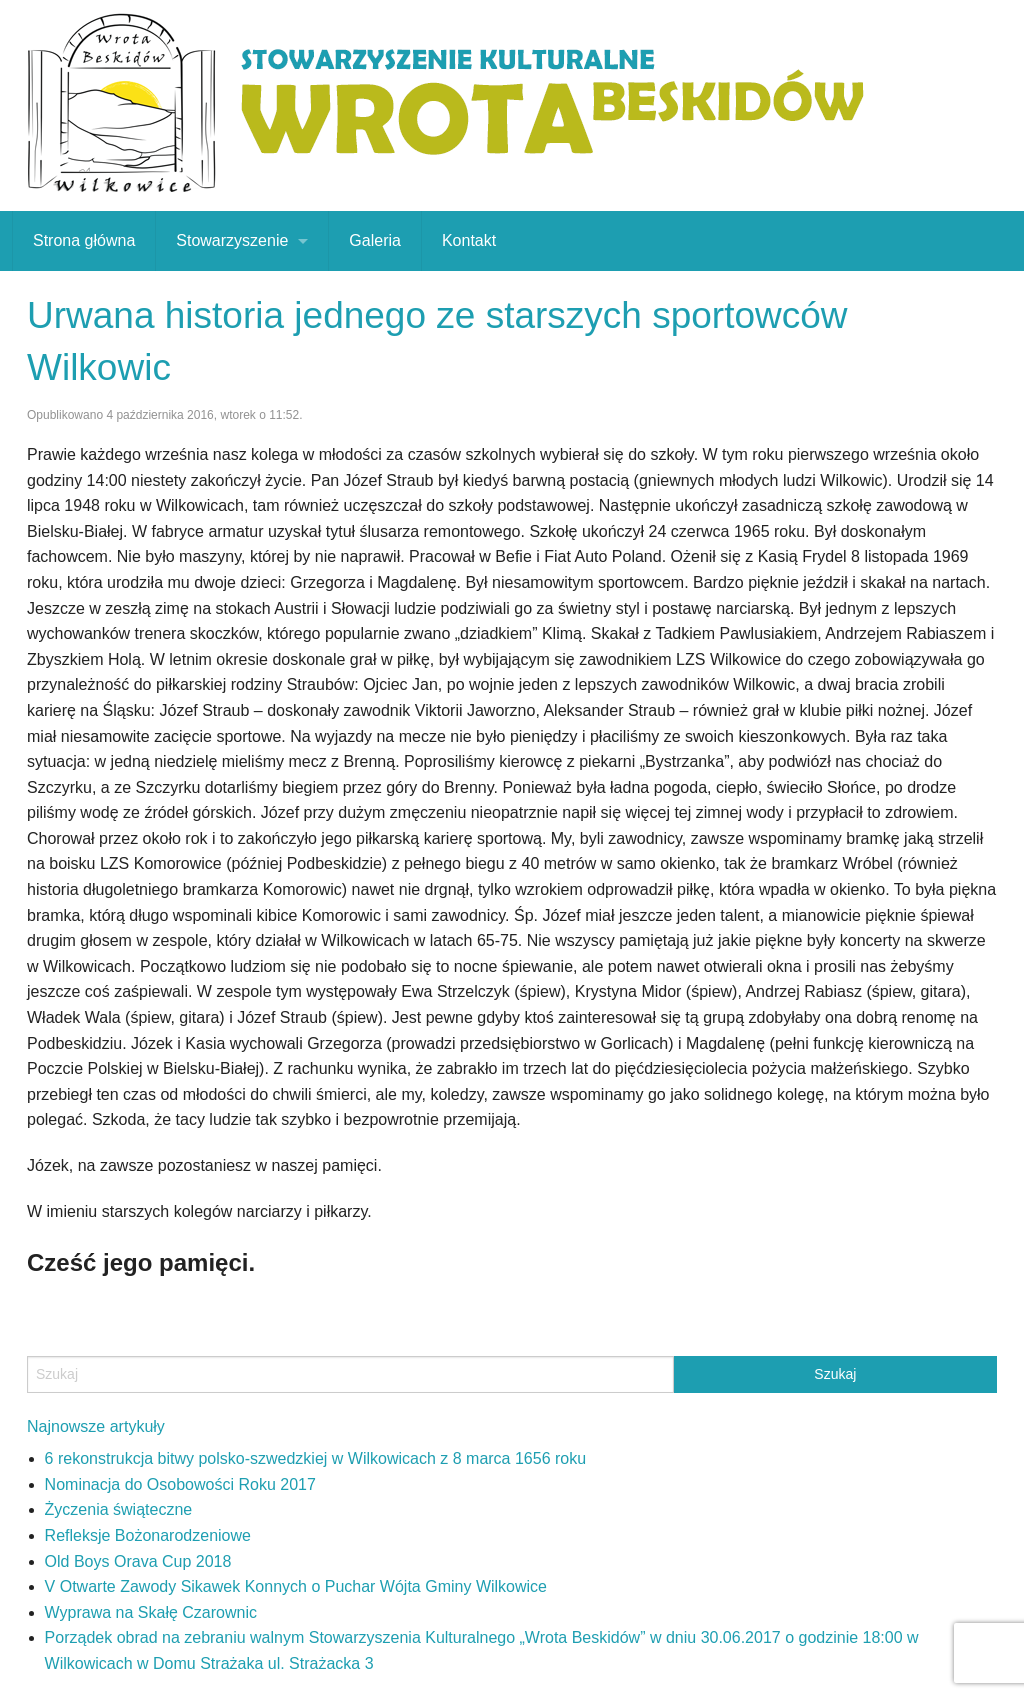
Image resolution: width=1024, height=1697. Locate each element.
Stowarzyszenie (232, 240)
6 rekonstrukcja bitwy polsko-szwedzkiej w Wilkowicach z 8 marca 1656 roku (316, 1458)
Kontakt (469, 240)
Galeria (375, 240)
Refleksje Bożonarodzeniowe (148, 1535)
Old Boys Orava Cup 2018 (138, 1561)
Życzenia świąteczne (119, 1509)
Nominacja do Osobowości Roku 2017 (180, 1484)
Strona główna (84, 240)
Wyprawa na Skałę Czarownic (151, 1612)
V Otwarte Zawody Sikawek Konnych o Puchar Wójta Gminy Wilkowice (296, 1586)
